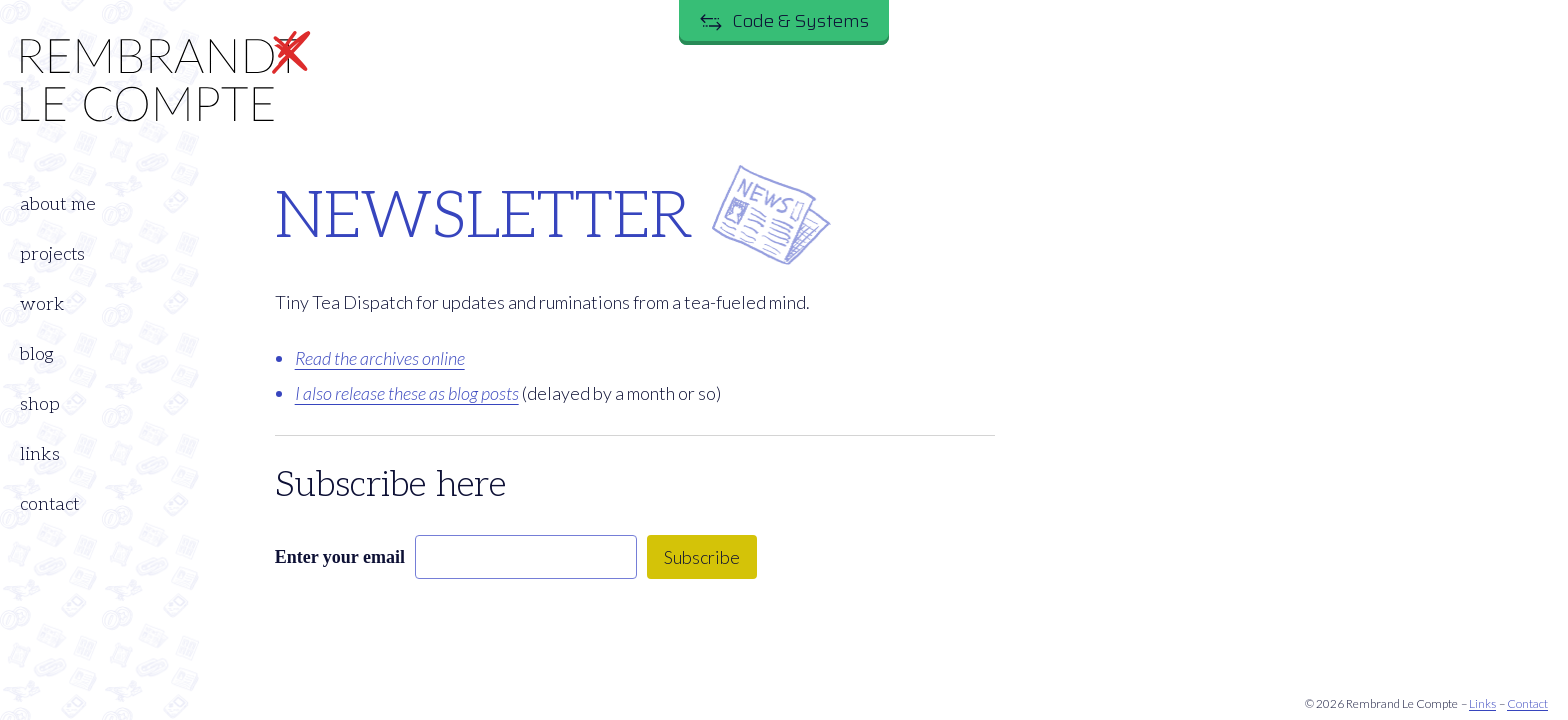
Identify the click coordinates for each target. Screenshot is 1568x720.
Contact (1527, 704)
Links (1482, 704)
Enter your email (340, 557)
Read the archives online (380, 358)
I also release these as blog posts (407, 393)
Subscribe (702, 557)
